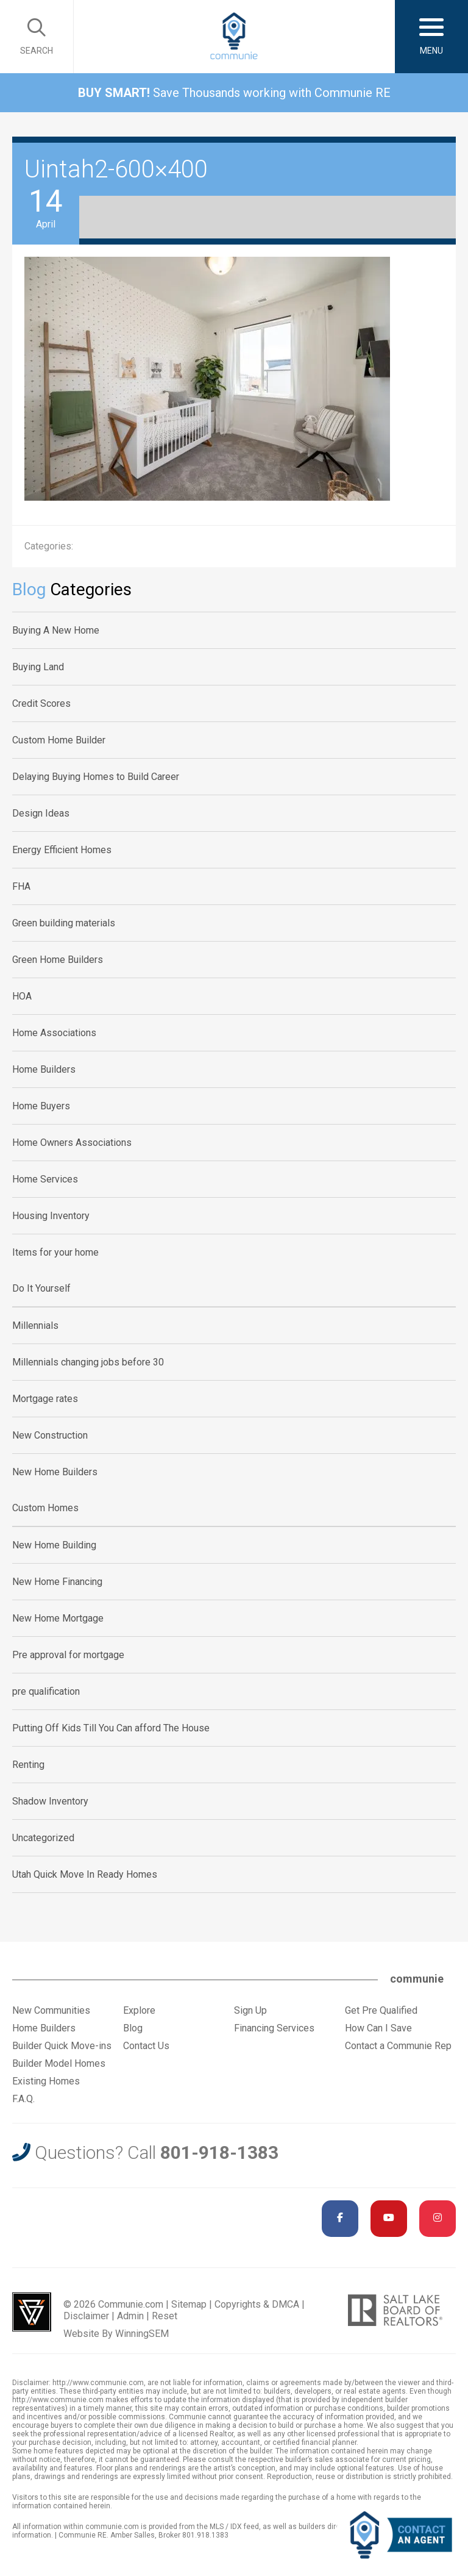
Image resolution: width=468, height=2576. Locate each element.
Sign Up (250, 2010)
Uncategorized (43, 1838)
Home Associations (54, 1033)
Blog (133, 2028)
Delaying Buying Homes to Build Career (95, 776)
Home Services (45, 1179)
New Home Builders (55, 1472)
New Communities (51, 2010)
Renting (28, 1764)
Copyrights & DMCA (256, 2304)
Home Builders (44, 1069)
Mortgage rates (45, 1398)
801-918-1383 (219, 2152)
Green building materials (63, 923)
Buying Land (38, 667)
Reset (164, 2316)
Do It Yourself (41, 1288)
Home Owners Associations (72, 1142)
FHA (21, 886)
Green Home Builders (57, 959)
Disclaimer (86, 2316)
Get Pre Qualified (381, 2010)
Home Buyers (41, 1106)
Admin (130, 2316)
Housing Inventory (51, 1216)
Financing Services (274, 2028)
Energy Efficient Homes (62, 850)
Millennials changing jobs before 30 (88, 1362)
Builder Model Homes (58, 2063)
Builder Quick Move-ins (62, 2046)
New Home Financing (57, 1581)
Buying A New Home (55, 630)
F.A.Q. (23, 2099)
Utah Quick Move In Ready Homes (84, 1874)
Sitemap (189, 2304)
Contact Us (146, 2046)
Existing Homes (46, 2081)
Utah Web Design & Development (31, 2311)
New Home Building (54, 1545)
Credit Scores (41, 703)
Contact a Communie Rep (398, 2046)
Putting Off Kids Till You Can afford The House (111, 1728)
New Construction (50, 1435)
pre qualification (46, 1691)
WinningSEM (142, 2333)
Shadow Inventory (50, 1801)
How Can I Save (378, 2028)
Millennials (35, 1325)
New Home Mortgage (58, 1618)
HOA (22, 996)
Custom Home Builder (58, 740)
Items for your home (55, 1252)
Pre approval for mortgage (68, 1655)
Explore (139, 2010)
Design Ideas (40, 813)
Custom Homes (45, 1508)
